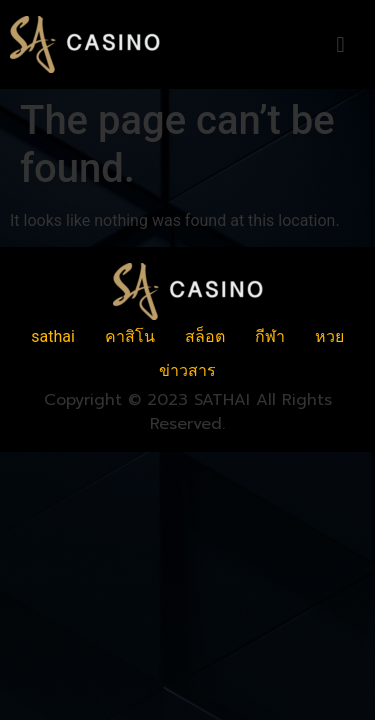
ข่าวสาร (187, 370)
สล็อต (205, 336)
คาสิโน (130, 336)
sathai (53, 336)
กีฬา (270, 336)
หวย (329, 336)
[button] (340, 44)
